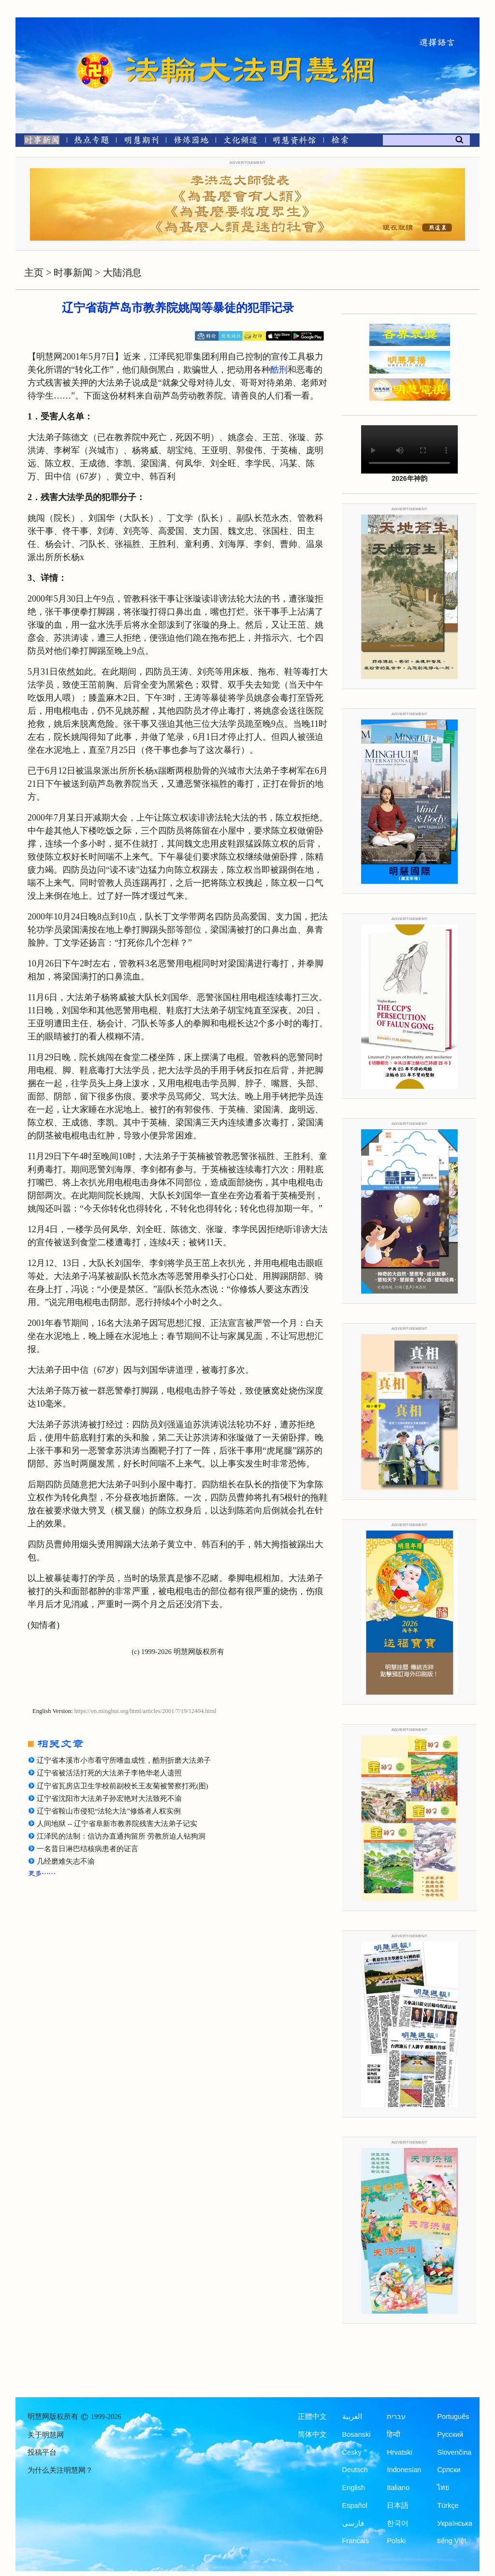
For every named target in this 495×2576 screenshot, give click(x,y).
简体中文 (312, 2434)
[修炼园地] (190, 142)
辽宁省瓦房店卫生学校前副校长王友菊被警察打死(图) (122, 1786)
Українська (454, 2523)
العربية (352, 2416)
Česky (352, 2452)
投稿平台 (42, 2452)
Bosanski (356, 2434)
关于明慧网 (46, 2435)
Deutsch (355, 2470)
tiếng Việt (451, 2541)
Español (354, 2505)
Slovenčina (454, 2452)
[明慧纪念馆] (294, 142)
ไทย (443, 2487)
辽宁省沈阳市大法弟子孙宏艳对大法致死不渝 (109, 1798)
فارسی (353, 2523)
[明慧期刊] (141, 142)
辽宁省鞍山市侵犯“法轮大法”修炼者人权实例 (109, 1811)
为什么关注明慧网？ (60, 2470)
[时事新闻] (38, 142)
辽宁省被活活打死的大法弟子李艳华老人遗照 (109, 1773)
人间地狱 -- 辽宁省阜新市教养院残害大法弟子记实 (117, 1824)
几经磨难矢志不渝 (66, 1861)
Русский (450, 2434)
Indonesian (404, 2470)
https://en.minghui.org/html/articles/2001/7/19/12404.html (145, 1711)
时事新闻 (73, 272)
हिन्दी (393, 2434)
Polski (396, 2541)
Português (453, 2416)
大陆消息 (122, 272)
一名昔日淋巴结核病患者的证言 (87, 1849)
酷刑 (279, 369)
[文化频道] (240, 142)
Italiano (398, 2487)
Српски (448, 2470)
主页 (34, 272)
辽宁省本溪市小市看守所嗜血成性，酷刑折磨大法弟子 (124, 1760)
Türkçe (447, 2505)
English (353, 2487)
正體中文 (312, 2416)
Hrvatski (399, 2452)
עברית (396, 2416)
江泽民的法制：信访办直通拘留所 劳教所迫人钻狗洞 (121, 1836)
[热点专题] (91, 142)
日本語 (397, 2505)
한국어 (397, 2523)
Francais (355, 2541)
